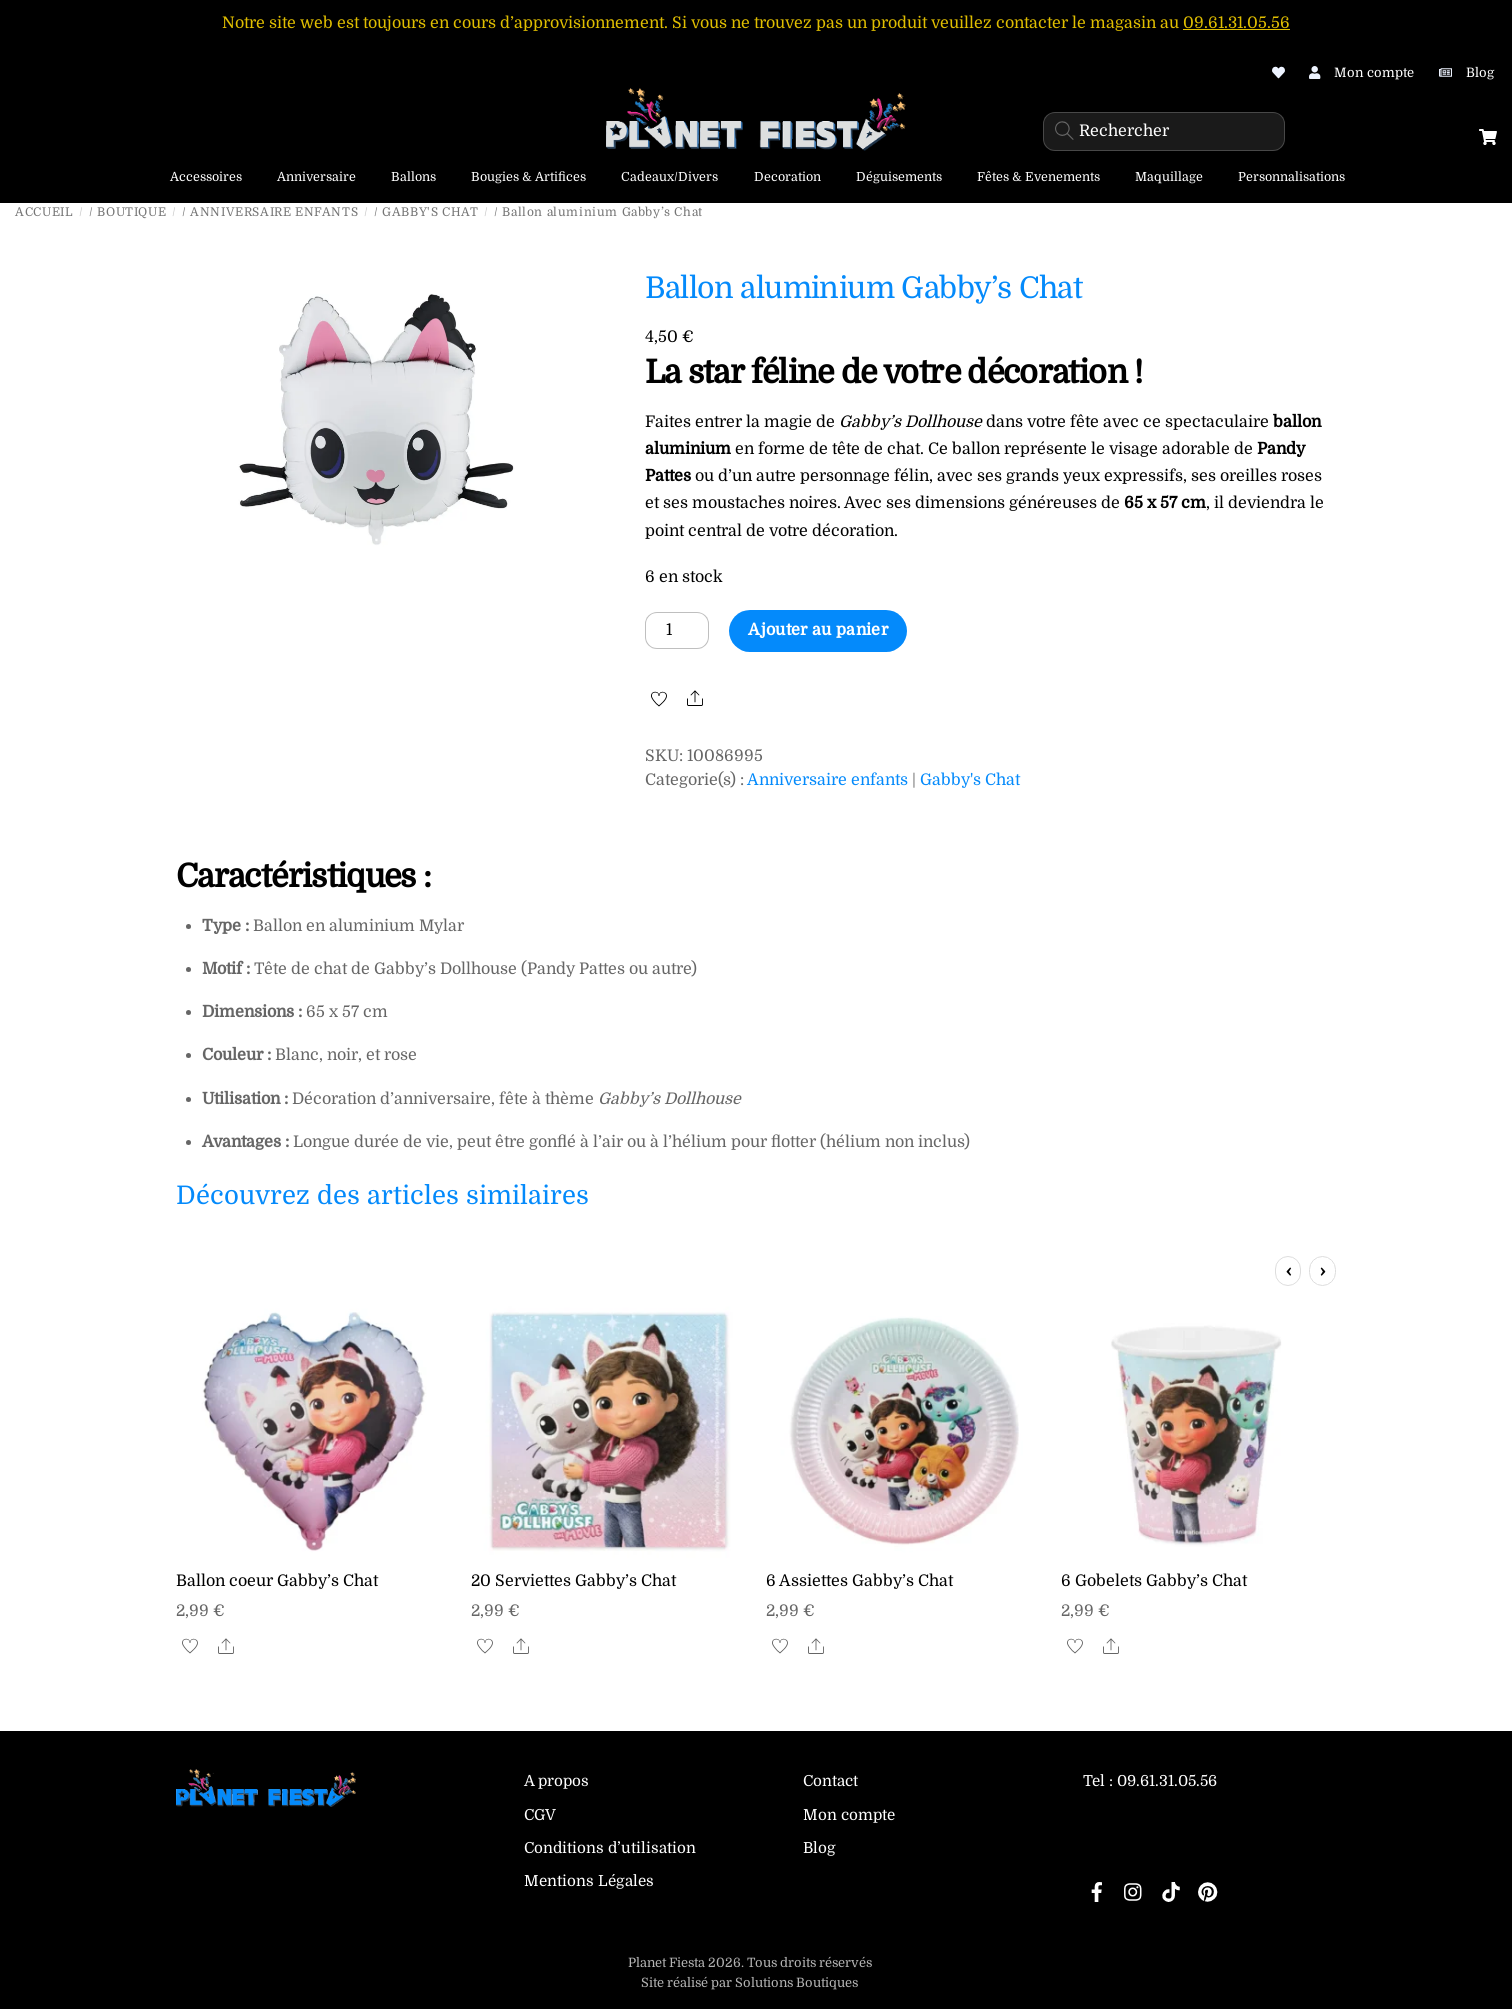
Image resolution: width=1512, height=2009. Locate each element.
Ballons (413, 177)
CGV (540, 1815)
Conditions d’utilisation (610, 1848)
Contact (830, 1781)
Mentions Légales (589, 1881)
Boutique (131, 212)
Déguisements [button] (899, 177)
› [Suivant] (1322, 1271)
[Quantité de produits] (677, 630)
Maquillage (1169, 177)
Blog (819, 1848)
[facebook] (1097, 1890)
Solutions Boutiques (796, 1982)
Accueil (44, 212)
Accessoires (206, 177)
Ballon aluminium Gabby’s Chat (864, 288)
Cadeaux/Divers (669, 177)
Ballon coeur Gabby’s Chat (277, 1581)
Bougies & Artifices (528, 177)
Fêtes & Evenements (1038, 177)
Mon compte (849, 1815)
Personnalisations (1291, 177)
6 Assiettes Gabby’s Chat (859, 1581)
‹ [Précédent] (1288, 1271)
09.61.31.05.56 (1236, 23)
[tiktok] (1171, 1890)
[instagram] (1134, 1890)
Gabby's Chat (430, 212)
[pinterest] (1208, 1890)
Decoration (787, 177)
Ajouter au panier (817, 630)
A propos (556, 1781)
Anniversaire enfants (274, 212)
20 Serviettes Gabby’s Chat (573, 1581)
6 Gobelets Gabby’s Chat (1154, 1581)
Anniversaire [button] (316, 177)
